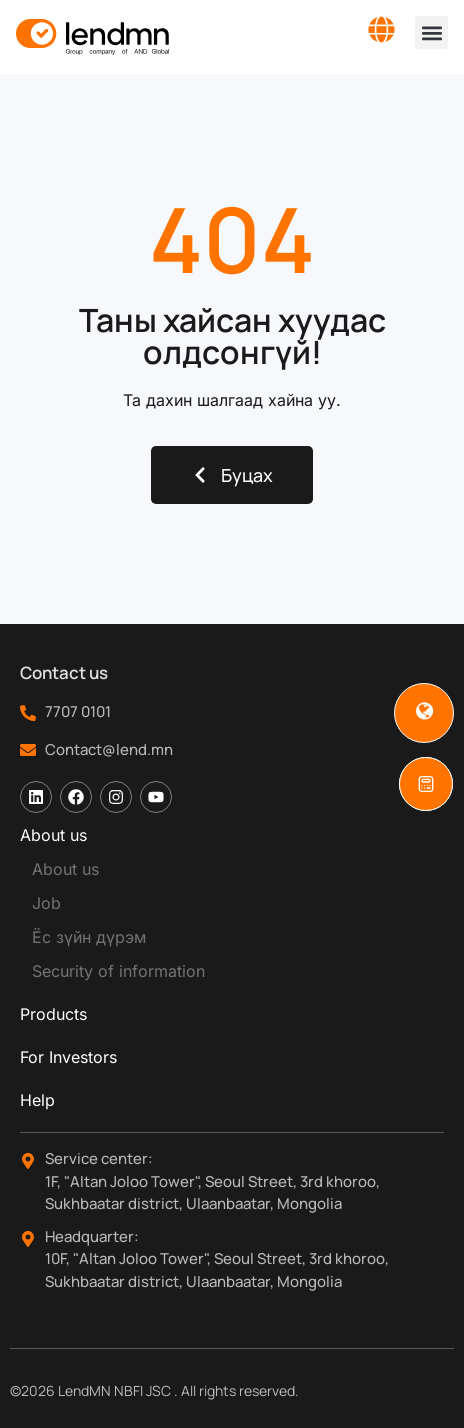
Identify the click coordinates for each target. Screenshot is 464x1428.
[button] (431, 32)
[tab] (232, 835)
